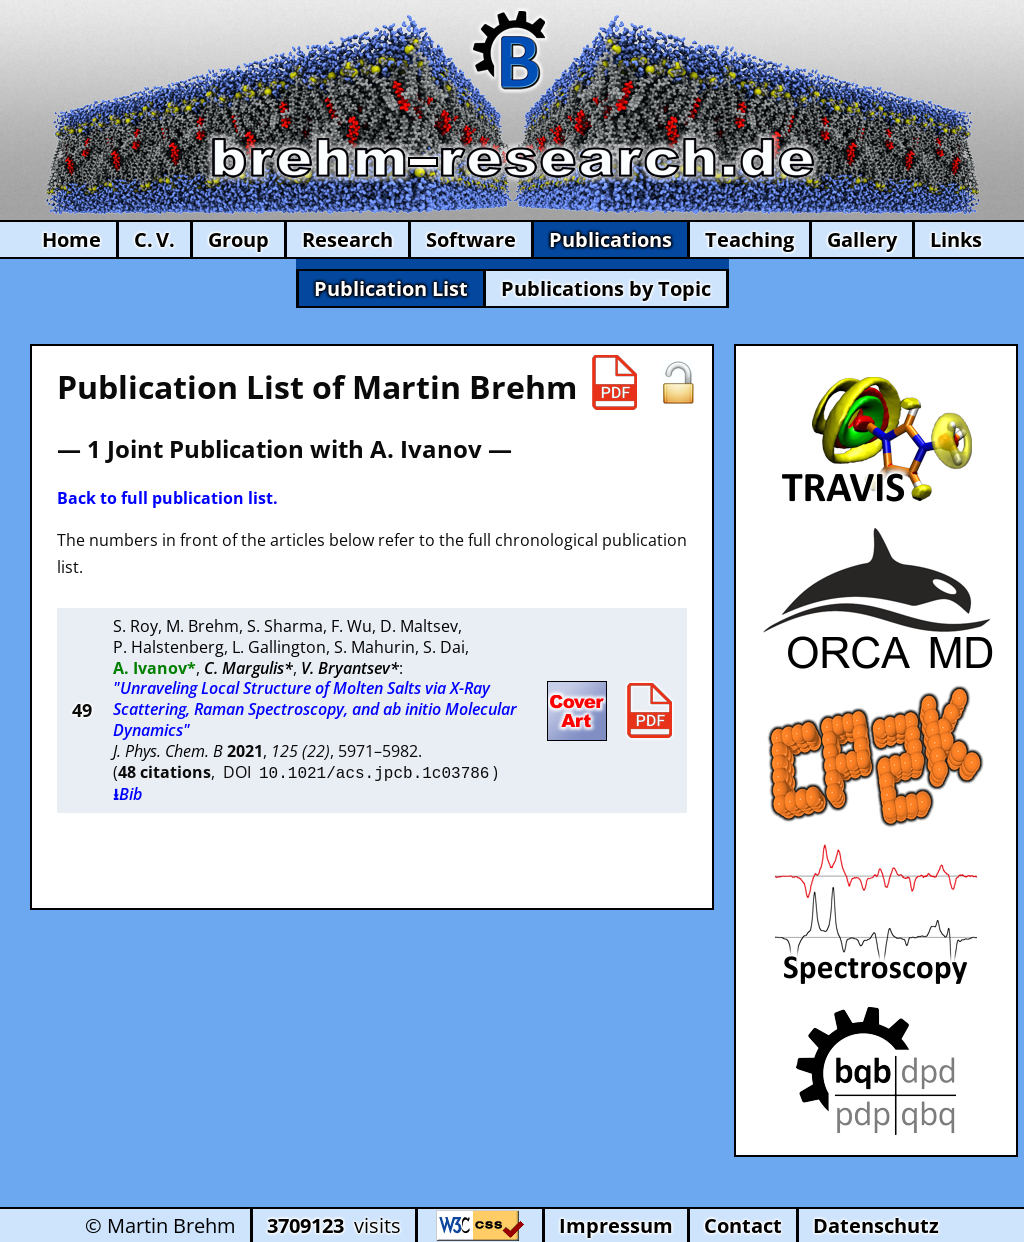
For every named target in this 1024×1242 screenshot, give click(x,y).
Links (956, 239)
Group (238, 239)
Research (347, 239)
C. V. (154, 239)
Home (71, 239)
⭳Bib (127, 792)
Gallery (862, 239)
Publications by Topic (606, 288)
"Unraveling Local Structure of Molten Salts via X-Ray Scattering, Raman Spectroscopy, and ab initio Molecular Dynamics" (315, 709)
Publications (610, 239)
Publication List (391, 288)
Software (471, 239)
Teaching (749, 239)
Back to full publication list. (167, 498)
